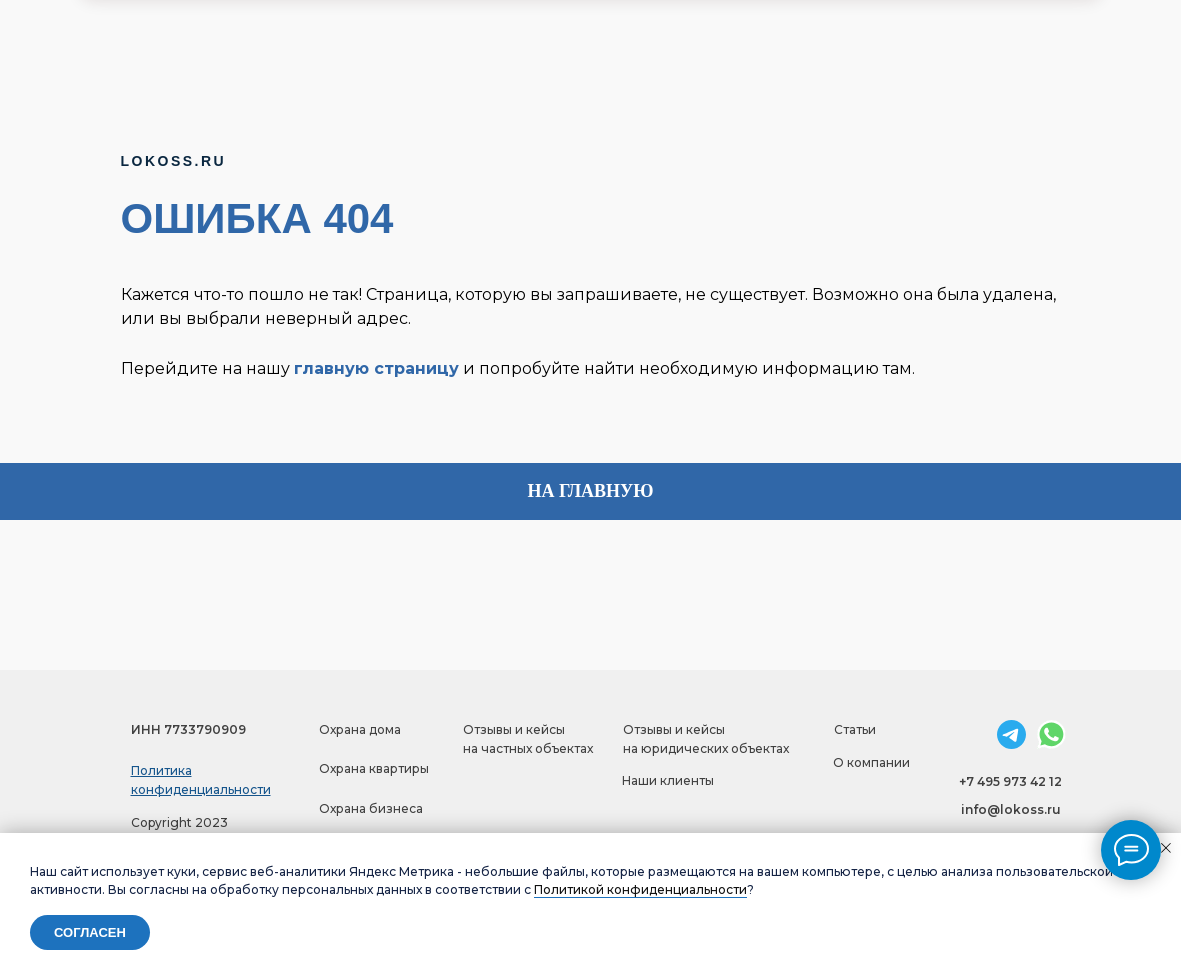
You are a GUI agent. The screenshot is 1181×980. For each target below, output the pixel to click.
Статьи (855, 729)
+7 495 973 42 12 (1010, 781)
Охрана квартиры (374, 768)
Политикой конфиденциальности (640, 889)
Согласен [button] (90, 932)
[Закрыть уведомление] (1166, 848)
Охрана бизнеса (371, 808)
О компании (871, 762)
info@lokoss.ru (1011, 809)
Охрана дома (360, 729)
